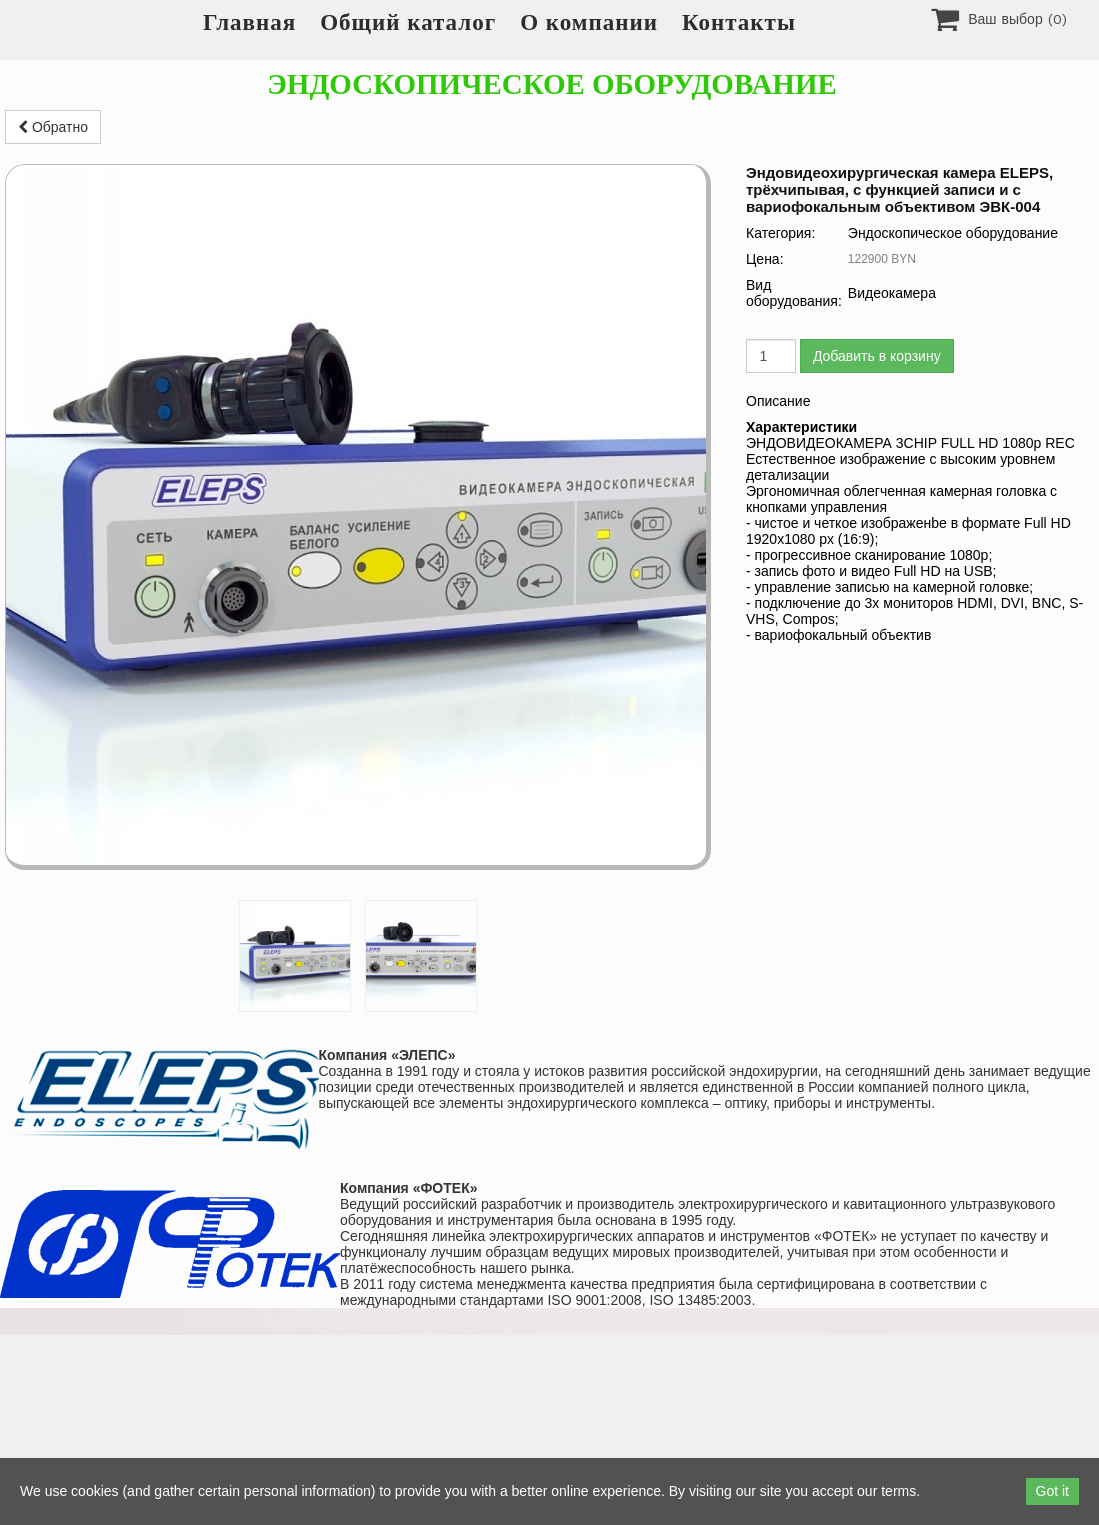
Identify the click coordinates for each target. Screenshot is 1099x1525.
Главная (249, 22)
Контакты (739, 22)
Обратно (53, 127)
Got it (1052, 1491)
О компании (589, 22)
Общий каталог (408, 22)
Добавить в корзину (877, 356)
